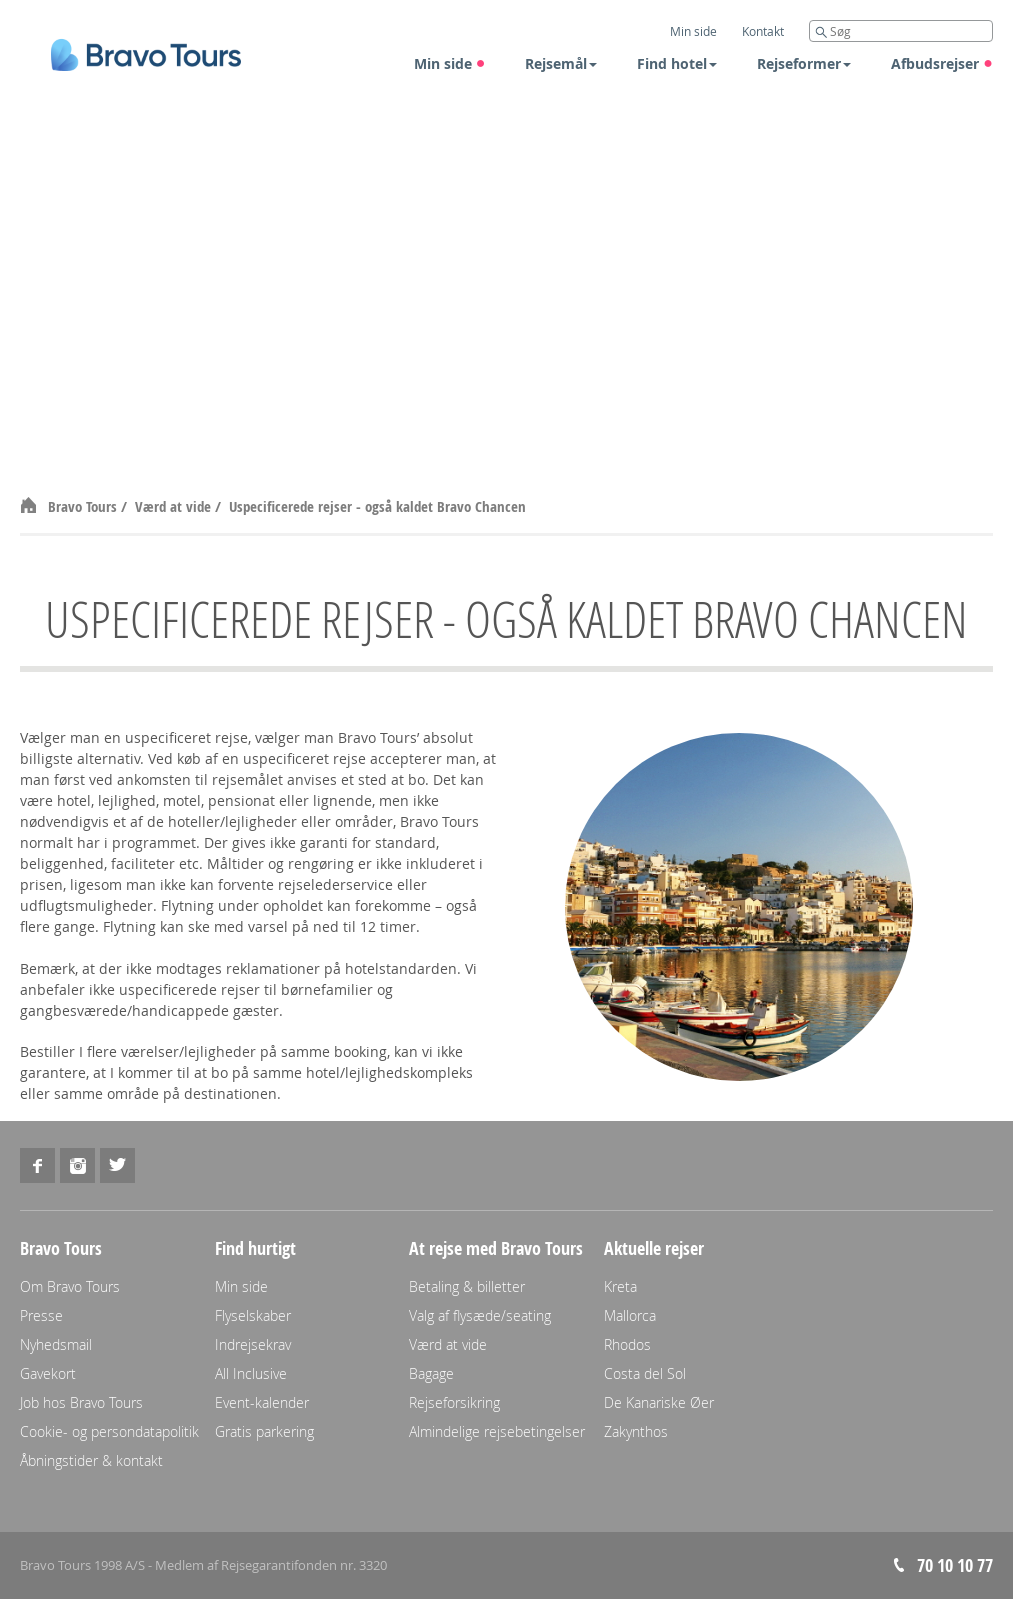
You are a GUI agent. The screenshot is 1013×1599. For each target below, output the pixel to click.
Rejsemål (561, 63)
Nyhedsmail (56, 1344)
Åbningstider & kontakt (91, 1460)
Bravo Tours (84, 506)
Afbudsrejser (942, 63)
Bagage (431, 1373)
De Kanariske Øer (659, 1402)
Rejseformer (804, 63)
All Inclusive (251, 1373)
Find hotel (677, 63)
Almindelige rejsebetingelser (497, 1431)
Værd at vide (175, 506)
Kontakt (763, 31)
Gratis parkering (264, 1431)
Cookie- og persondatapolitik (109, 1431)
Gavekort (48, 1373)
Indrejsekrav (253, 1344)
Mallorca (630, 1315)
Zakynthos (636, 1431)
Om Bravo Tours (70, 1286)
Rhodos (627, 1344)
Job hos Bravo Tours (81, 1402)
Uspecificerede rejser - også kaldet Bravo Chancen (377, 506)
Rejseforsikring (454, 1402)
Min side (450, 63)
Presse (41, 1315)
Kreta (620, 1286)
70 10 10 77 (955, 1565)
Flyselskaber (253, 1315)
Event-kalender (262, 1402)
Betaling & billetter (467, 1286)
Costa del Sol (645, 1373)
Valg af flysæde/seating (480, 1315)
